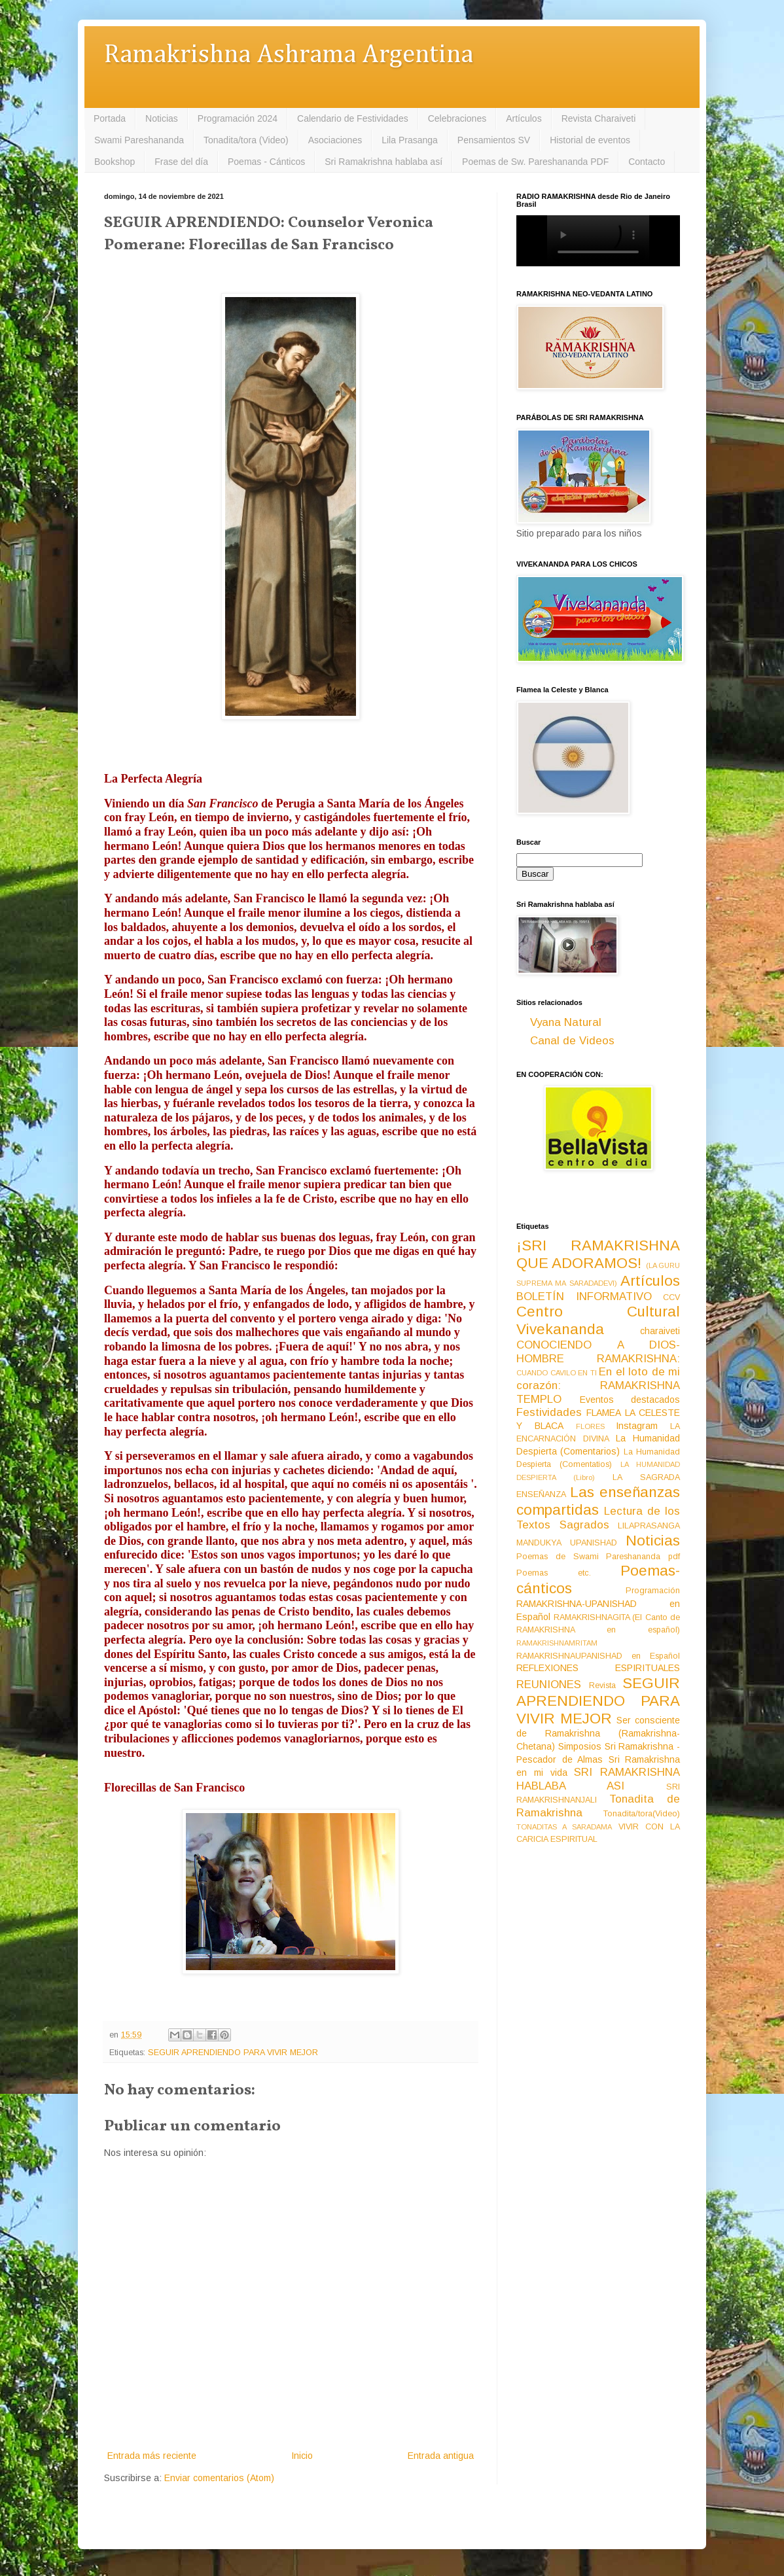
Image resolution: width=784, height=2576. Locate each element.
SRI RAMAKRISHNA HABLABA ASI (598, 1779)
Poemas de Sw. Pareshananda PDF (535, 161)
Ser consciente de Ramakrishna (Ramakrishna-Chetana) (598, 1733)
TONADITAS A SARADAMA (564, 1827)
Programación (653, 1590)
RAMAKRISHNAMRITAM (556, 1643)
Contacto (646, 161)
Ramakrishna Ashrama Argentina (288, 55)
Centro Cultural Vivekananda (598, 1320)
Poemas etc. (553, 1573)
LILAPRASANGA (649, 1525)
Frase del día (181, 161)
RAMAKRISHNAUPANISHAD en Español (598, 1656)
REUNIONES (548, 1684)
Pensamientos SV (493, 140)
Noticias (161, 118)
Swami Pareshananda (139, 140)
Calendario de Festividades (352, 118)
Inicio (302, 2455)
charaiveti (660, 1331)
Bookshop (114, 161)
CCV (671, 1297)
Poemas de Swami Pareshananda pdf (598, 1556)
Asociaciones (335, 140)
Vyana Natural (565, 1022)
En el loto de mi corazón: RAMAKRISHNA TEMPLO (598, 1385)
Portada (110, 118)
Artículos (523, 118)
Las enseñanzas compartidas (598, 1501)
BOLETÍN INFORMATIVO (584, 1296)
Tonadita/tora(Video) (641, 1813)
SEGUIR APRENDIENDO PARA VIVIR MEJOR (233, 2052)
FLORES (590, 1426)
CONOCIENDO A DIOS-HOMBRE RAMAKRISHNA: (598, 1352)
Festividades (549, 1412)
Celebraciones (457, 118)
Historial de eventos (590, 140)
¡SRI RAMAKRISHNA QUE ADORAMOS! (598, 1254)
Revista (602, 1685)
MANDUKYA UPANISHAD (566, 1542)
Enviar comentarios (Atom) (219, 2478)
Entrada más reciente (151, 2455)
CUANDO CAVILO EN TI (556, 1373)
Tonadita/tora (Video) (246, 140)
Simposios (579, 1746)
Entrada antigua (441, 2455)
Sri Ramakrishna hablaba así (383, 161)
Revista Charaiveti (598, 118)
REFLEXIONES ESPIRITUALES (598, 1668)
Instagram (637, 1425)
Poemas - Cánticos (266, 161)
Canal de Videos (572, 1040)
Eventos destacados (630, 1399)
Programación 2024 (237, 118)
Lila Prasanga (410, 140)
